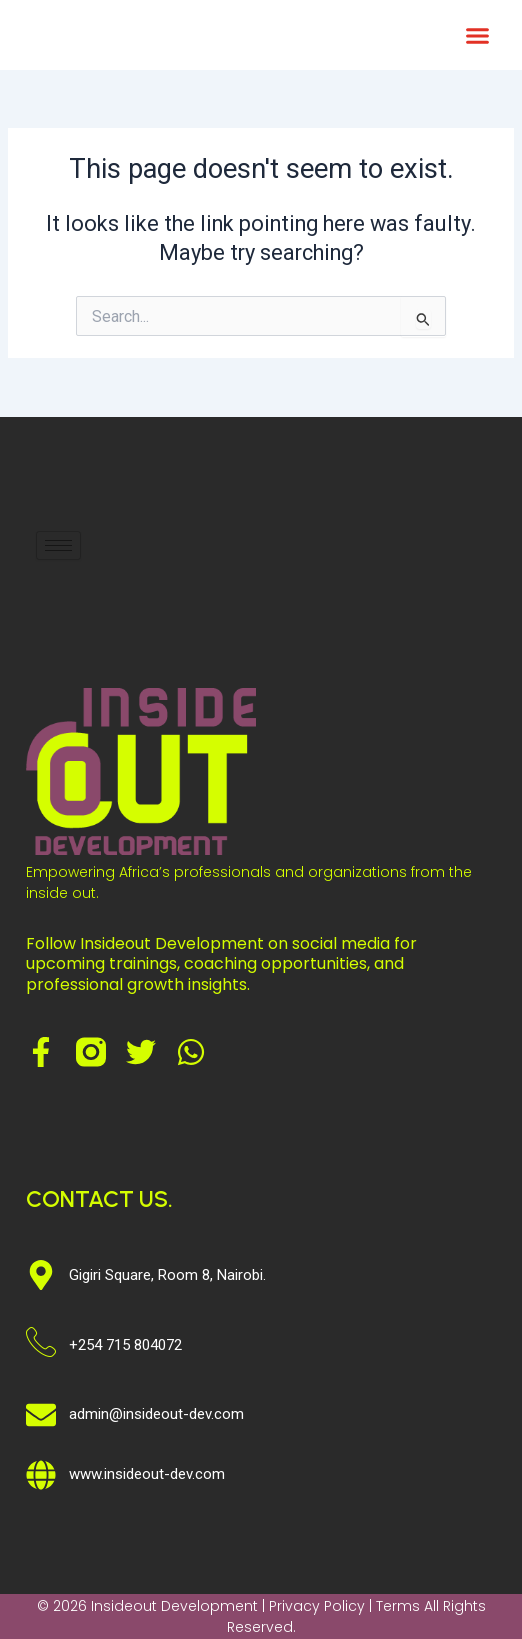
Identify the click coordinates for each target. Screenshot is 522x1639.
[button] (477, 35)
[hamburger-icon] (58, 545)
